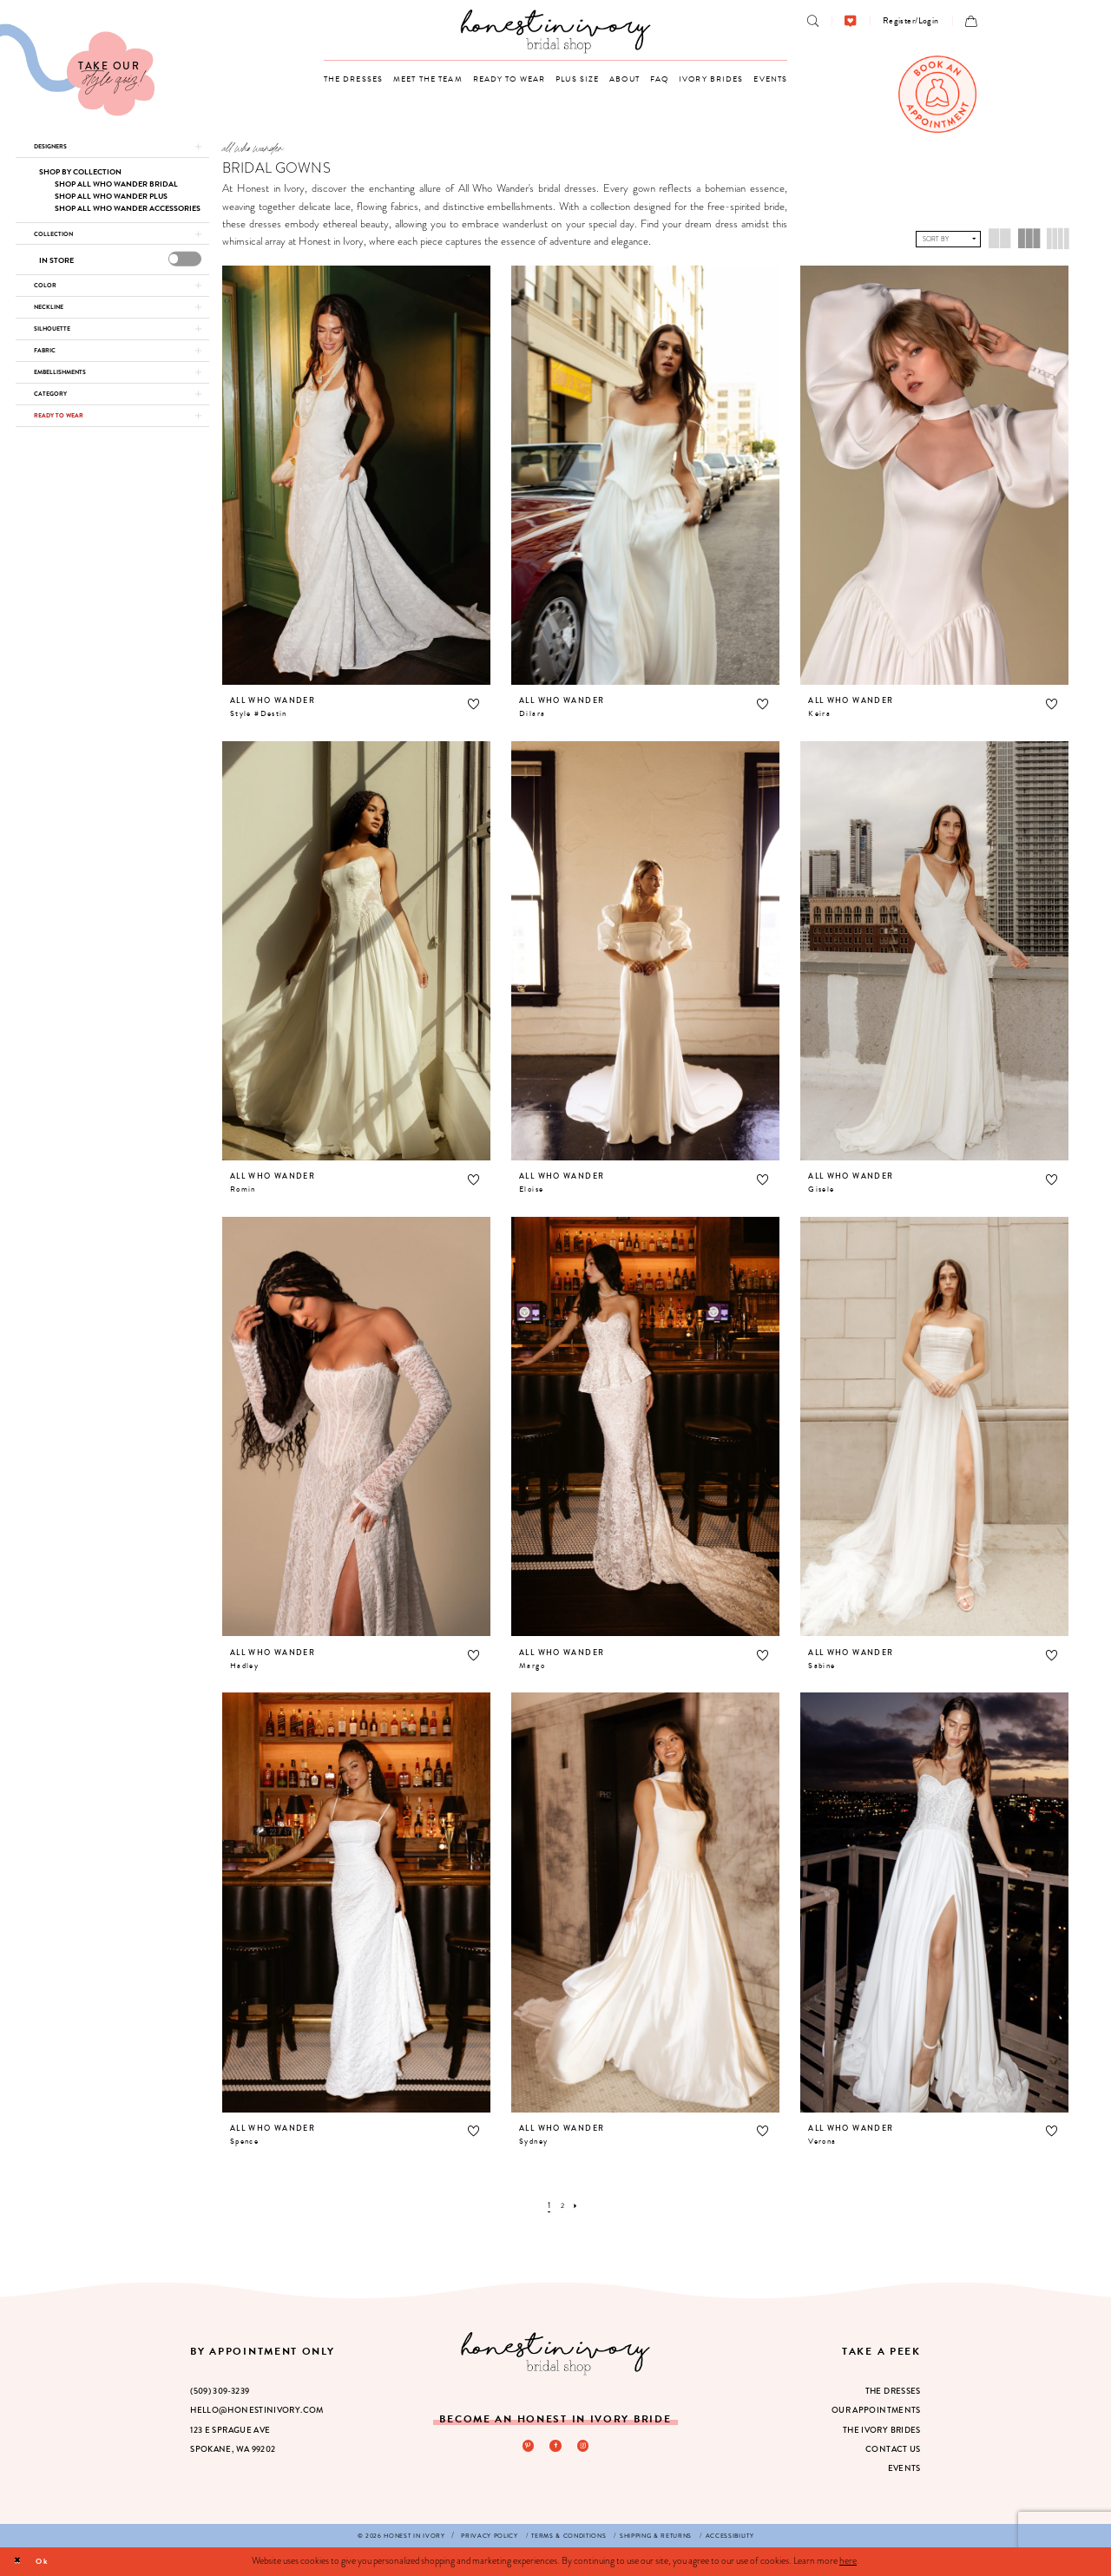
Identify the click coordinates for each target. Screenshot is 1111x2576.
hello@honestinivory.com (257, 2410)
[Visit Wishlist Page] (850, 21)
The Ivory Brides (882, 2430)
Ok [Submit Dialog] (49, 2560)
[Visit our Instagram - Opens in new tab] (586, 2447)
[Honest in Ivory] (556, 2353)
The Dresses (893, 2391)
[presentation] (184, 270)
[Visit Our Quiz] (77, 69)
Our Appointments (876, 2410)
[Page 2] (562, 2206)
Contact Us (893, 2449)
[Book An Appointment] (937, 95)
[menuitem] (813, 21)
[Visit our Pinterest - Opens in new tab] (525, 2447)
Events (904, 2468)
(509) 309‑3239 (219, 2391)
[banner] (556, 31)
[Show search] (813, 21)
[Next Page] (578, 2206)
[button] (911, 20)
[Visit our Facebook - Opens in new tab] (555, 2447)
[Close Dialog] (19, 2561)
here (848, 2560)
